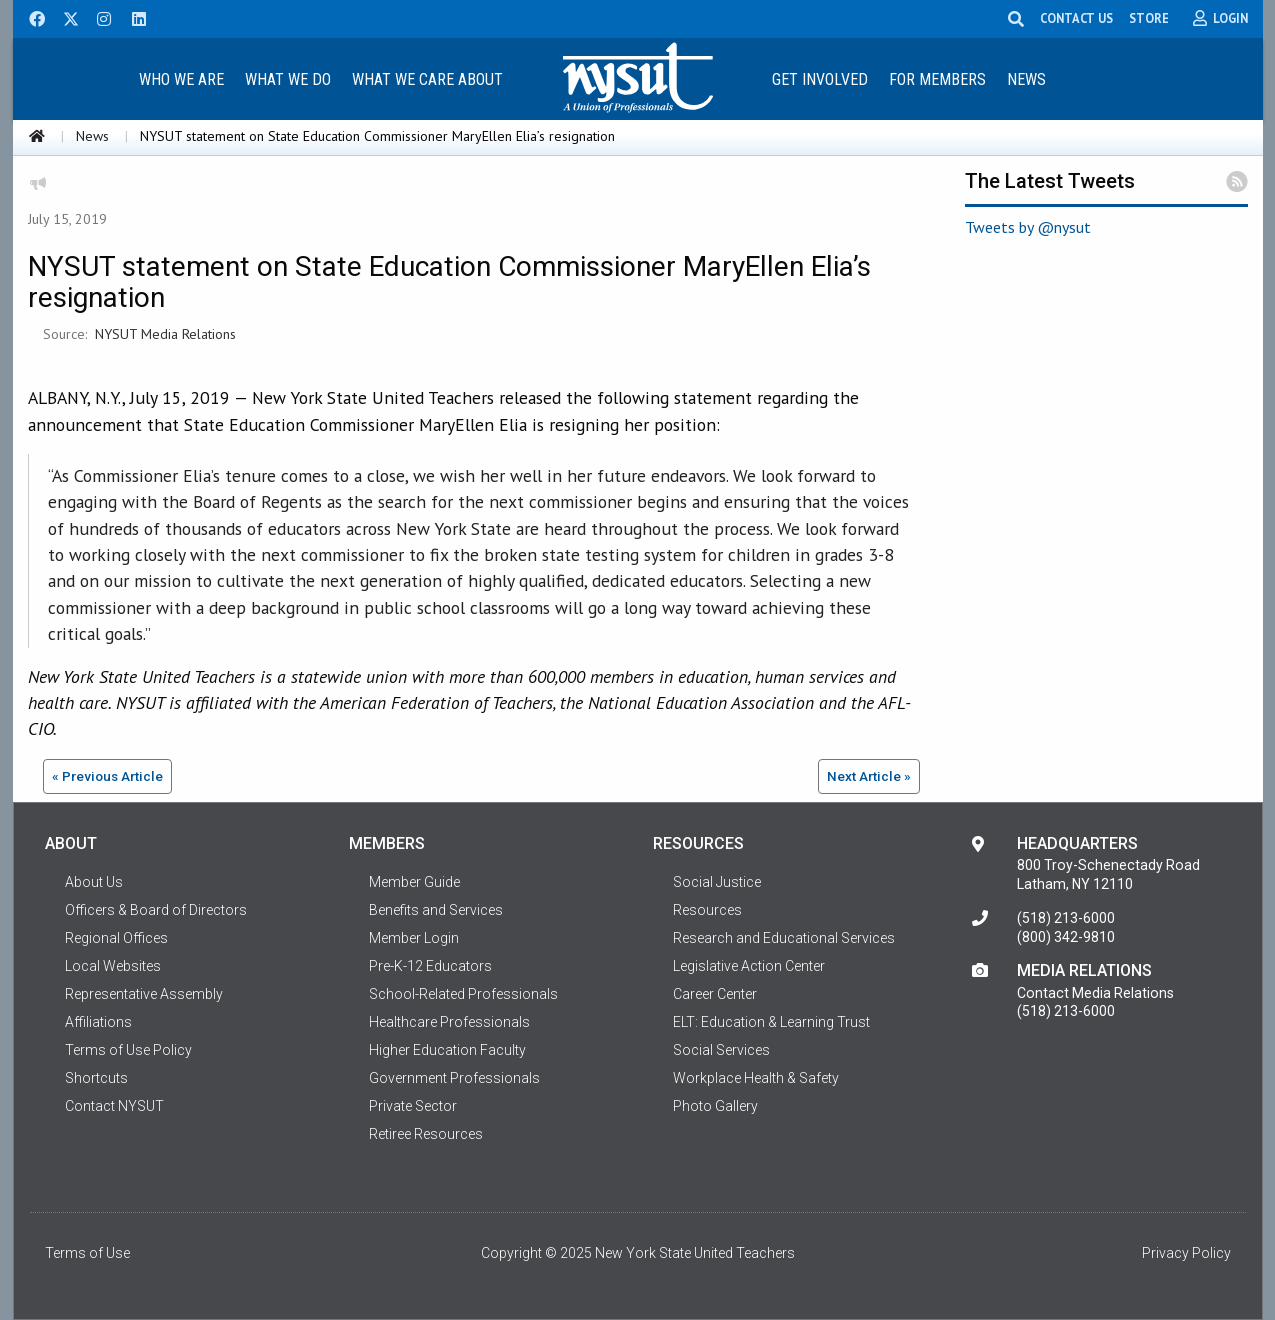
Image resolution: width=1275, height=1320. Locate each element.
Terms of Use (87, 1253)
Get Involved (820, 79)
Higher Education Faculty (447, 1050)
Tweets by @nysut (1028, 227)
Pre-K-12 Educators (430, 966)
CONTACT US (1077, 18)
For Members (937, 79)
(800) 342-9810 (1066, 937)
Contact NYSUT (114, 1106)
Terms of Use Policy (128, 1050)
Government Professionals (454, 1078)
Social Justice (717, 882)
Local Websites (113, 966)
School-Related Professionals (463, 994)
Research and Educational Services (784, 938)
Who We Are (181, 79)
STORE (1150, 18)
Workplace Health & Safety (756, 1078)
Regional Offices (116, 938)
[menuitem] (182, 78)
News (1026, 79)
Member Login (414, 938)
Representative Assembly (144, 994)
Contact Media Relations (1095, 993)
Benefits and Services (436, 910)
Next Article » (869, 776)
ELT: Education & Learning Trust (771, 1022)
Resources (707, 910)
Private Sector (413, 1106)
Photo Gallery (715, 1106)
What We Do (288, 79)
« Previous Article (107, 776)
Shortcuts (96, 1078)
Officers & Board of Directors (156, 910)
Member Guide (414, 882)
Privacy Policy (1186, 1253)
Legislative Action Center (749, 966)
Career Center (715, 994)
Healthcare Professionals (449, 1022)
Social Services (721, 1050)
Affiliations (98, 1022)
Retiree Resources (426, 1134)
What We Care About (427, 79)
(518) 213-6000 (1066, 918)
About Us (94, 882)
